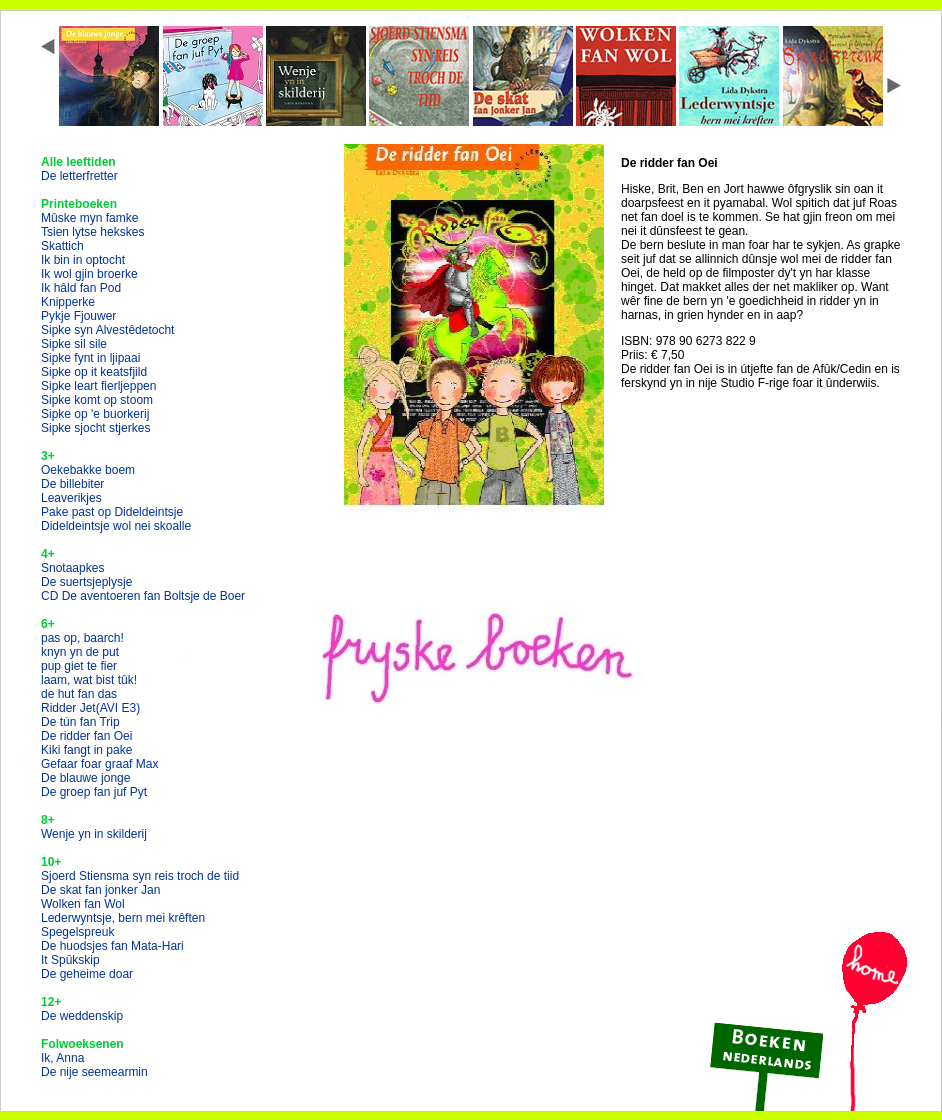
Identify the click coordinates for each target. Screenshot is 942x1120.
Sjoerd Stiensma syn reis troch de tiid (140, 876)
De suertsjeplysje (86, 582)
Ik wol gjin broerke (89, 274)
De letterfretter (79, 176)
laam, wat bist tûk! (89, 680)
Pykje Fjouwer (78, 316)
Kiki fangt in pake (86, 750)
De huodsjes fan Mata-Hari (112, 946)
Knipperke (68, 302)
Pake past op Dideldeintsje (112, 512)
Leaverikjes (71, 498)
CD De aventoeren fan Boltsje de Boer (143, 596)
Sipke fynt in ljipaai (90, 358)
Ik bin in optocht (83, 260)
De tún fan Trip (80, 722)
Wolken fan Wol (83, 904)
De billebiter (72, 484)
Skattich (62, 246)
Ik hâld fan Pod (81, 288)
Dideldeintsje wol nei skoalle (116, 526)
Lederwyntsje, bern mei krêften (123, 918)
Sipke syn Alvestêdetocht (107, 330)
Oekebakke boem (88, 470)
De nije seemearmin (94, 1072)
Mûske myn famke (89, 218)
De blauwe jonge (85, 778)
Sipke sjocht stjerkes (95, 428)
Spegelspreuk (77, 932)
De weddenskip (82, 1016)
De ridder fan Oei (86, 736)
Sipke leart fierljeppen (98, 386)
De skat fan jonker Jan (100, 890)
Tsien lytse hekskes (92, 232)
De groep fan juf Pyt (94, 792)
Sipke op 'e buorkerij (95, 414)
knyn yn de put (80, 652)
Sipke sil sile (74, 344)
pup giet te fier (79, 666)
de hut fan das (79, 694)
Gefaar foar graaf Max (99, 764)
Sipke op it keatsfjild (94, 372)
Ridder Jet (90, 708)
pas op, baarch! (82, 638)
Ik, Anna (62, 1058)
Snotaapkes (72, 568)
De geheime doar (87, 974)
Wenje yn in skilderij (94, 834)
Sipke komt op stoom (97, 400)
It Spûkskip (70, 960)
